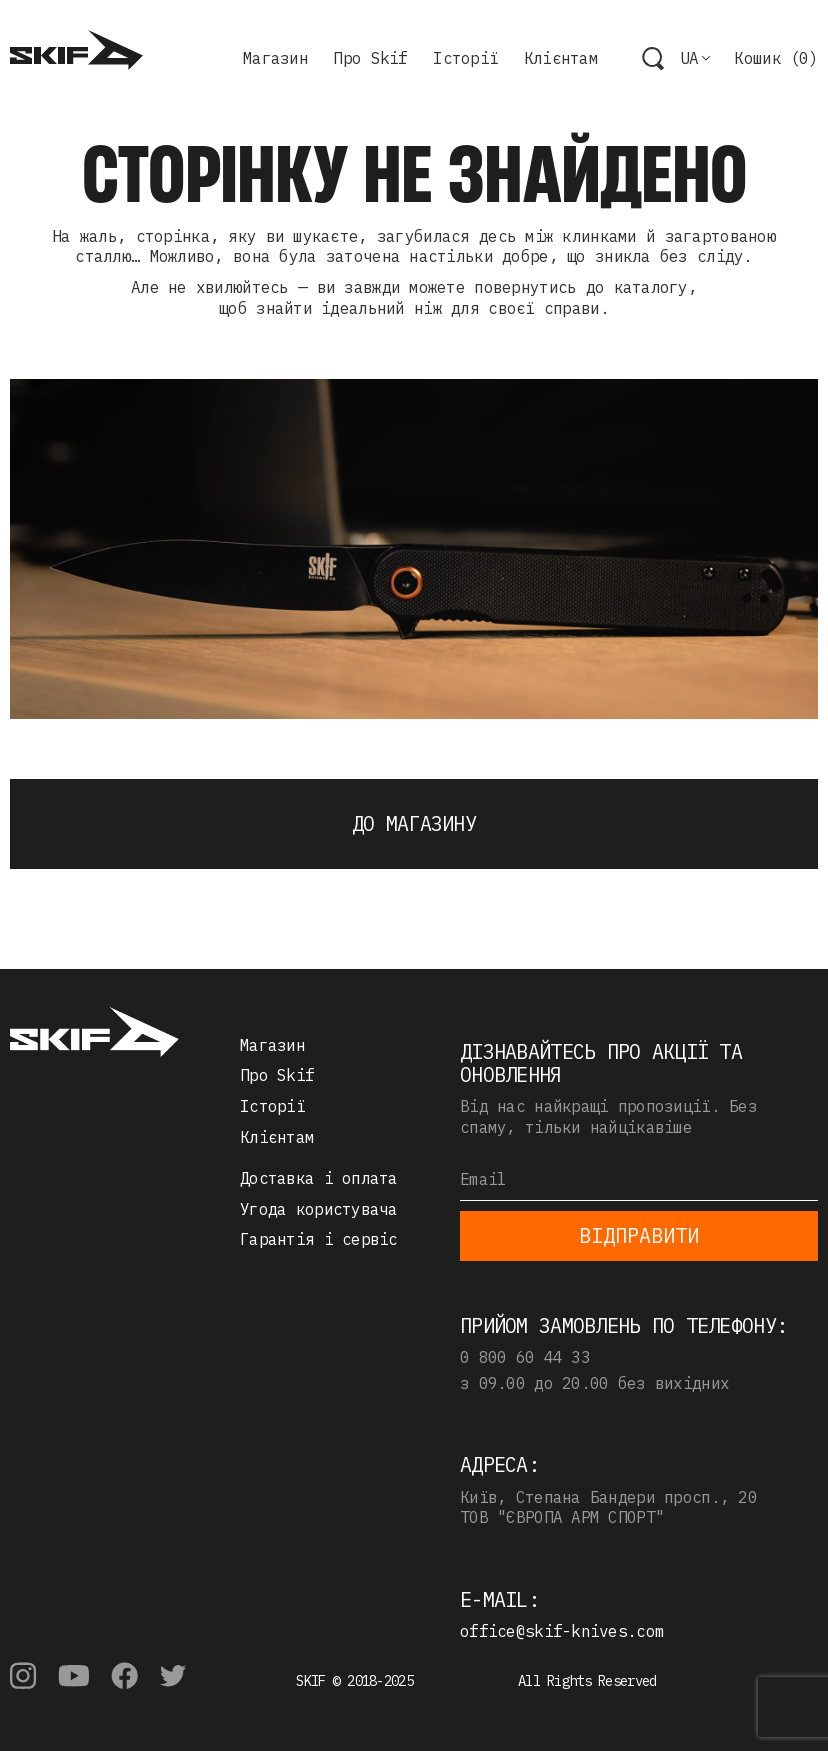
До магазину (414, 823)
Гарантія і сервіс (319, 1239)
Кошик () (776, 58)
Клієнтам (561, 58)
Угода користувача (319, 1209)
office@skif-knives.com (562, 1631)
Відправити (639, 1235)
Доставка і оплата (319, 1178)
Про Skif (370, 58)
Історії (465, 58)
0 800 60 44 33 (525, 1357)
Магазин (275, 58)
